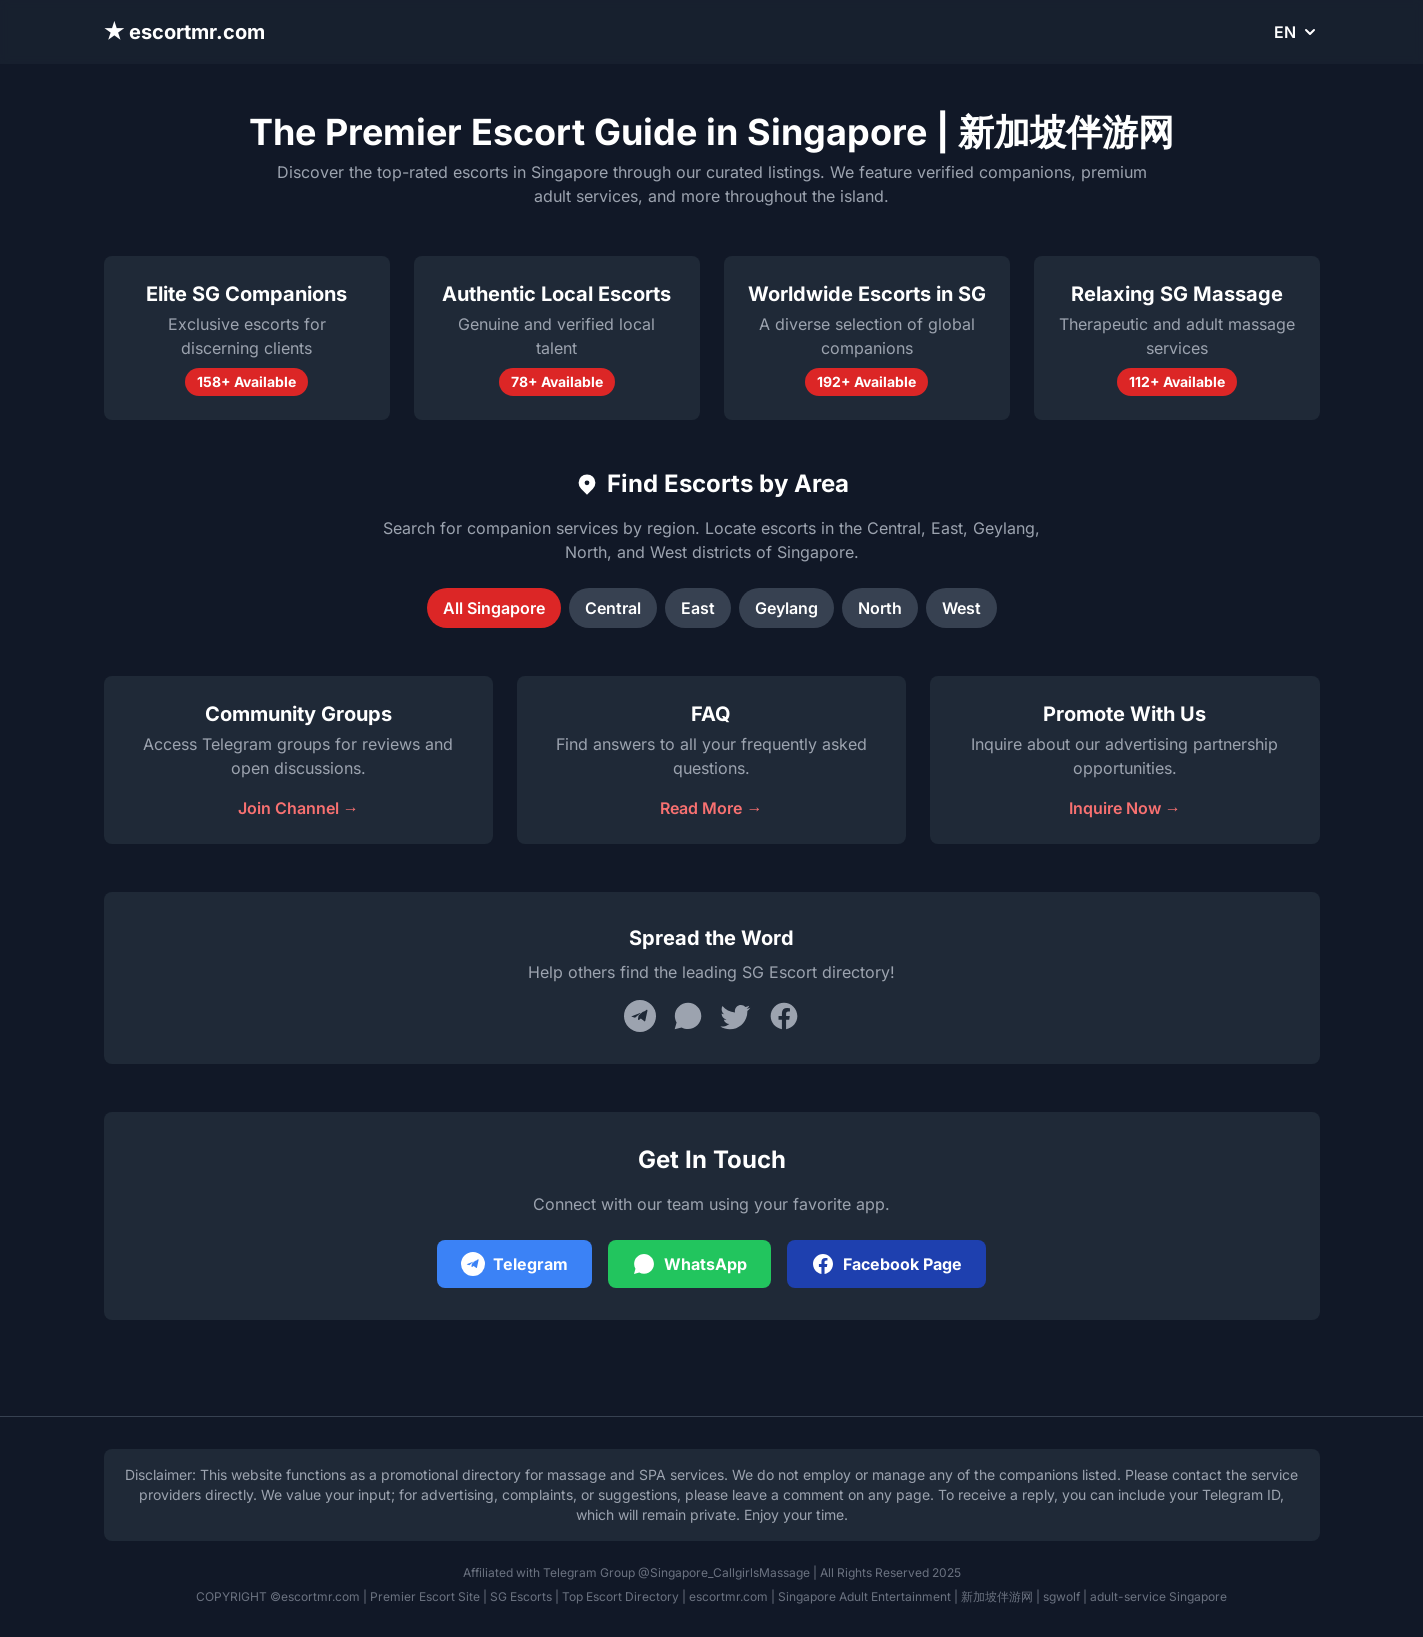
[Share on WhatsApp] (688, 1016)
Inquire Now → (1125, 808)
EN (1297, 32)
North (880, 608)
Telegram (514, 1264)
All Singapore (494, 608)
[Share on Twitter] (736, 1016)
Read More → (711, 808)
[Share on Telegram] (640, 1016)
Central (613, 608)
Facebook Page (886, 1264)
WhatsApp (689, 1264)
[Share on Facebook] (784, 1016)
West (961, 608)
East (698, 608)
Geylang (786, 608)
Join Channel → (298, 808)
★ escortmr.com (185, 32)
